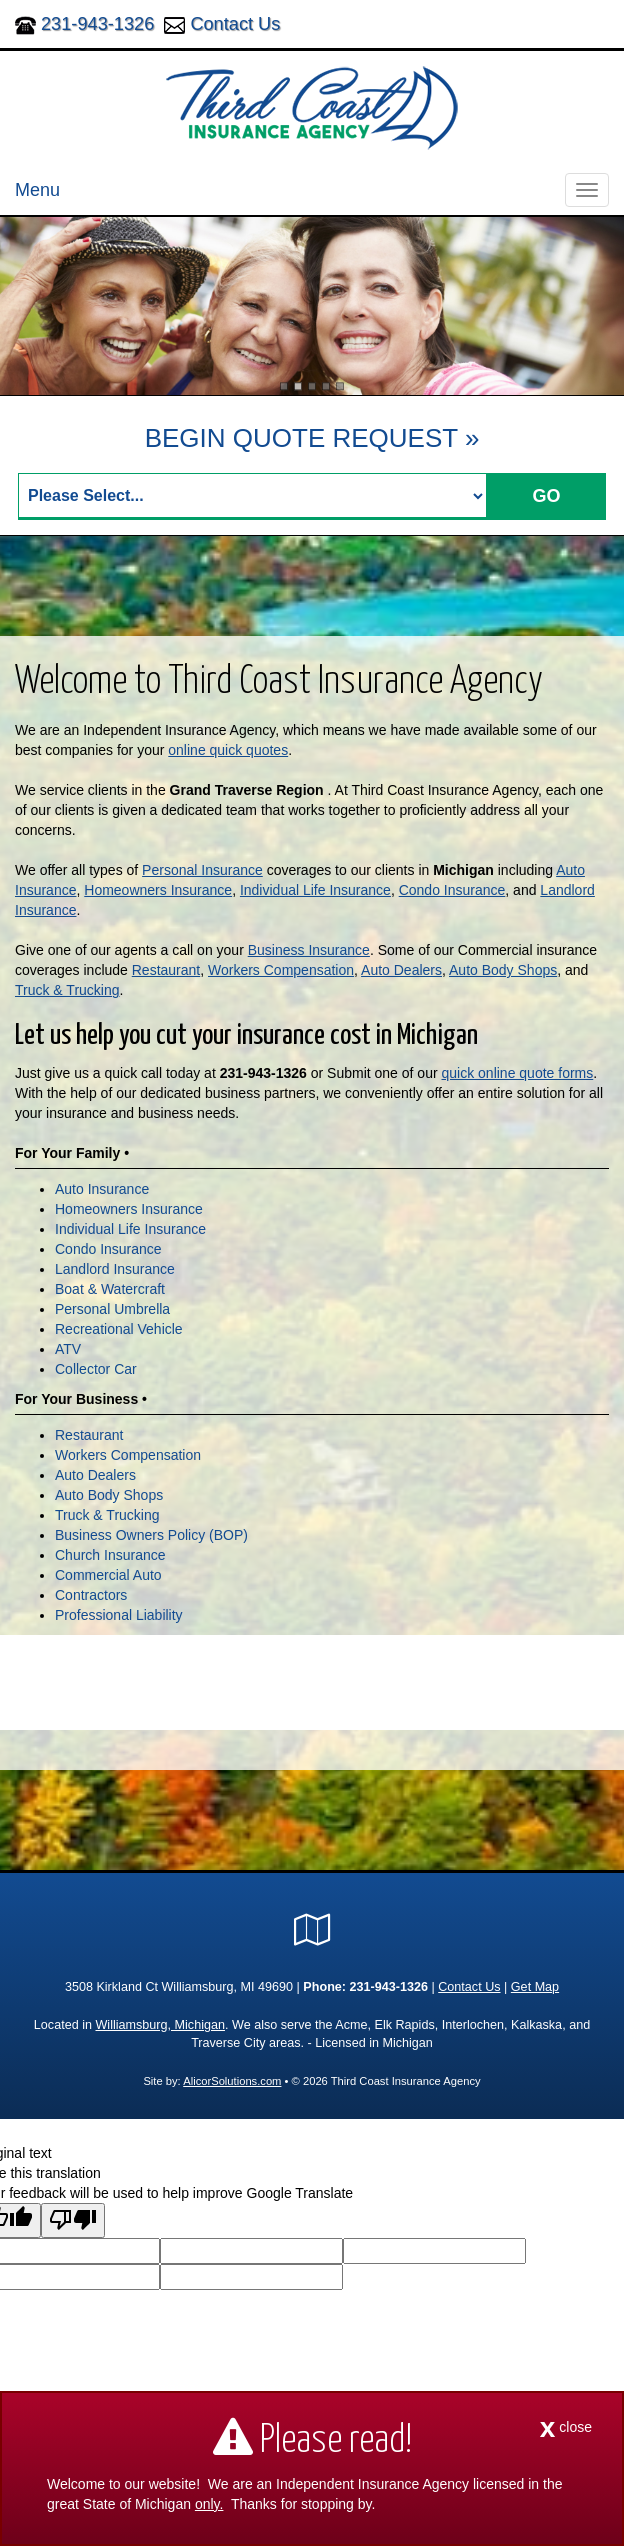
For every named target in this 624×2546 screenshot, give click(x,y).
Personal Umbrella (112, 1309)
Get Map (535, 1987)
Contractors (91, 1595)
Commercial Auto (108, 1575)
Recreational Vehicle (119, 1329)
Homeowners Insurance (158, 890)
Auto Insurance (102, 1189)
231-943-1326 (97, 24)
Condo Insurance (452, 890)
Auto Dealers (401, 970)
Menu (37, 190)
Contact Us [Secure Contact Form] (469, 1987)
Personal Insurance (202, 870)
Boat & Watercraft (110, 1289)
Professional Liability (119, 1615)
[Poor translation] (73, 2220)
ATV (68, 1349)
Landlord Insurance (115, 1269)
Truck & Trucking (67, 990)
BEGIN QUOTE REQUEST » (312, 438)
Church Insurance (110, 1555)
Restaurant (166, 970)
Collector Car (96, 1369)
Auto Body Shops (503, 970)
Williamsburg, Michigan (159, 2025)
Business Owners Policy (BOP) (151, 1535)
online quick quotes (228, 750)
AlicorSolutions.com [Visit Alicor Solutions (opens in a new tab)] (232, 2081)
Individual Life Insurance (315, 890)
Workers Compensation (281, 970)
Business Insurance (309, 950)
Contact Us (235, 24)
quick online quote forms (518, 1073)
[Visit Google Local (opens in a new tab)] (312, 1930)
